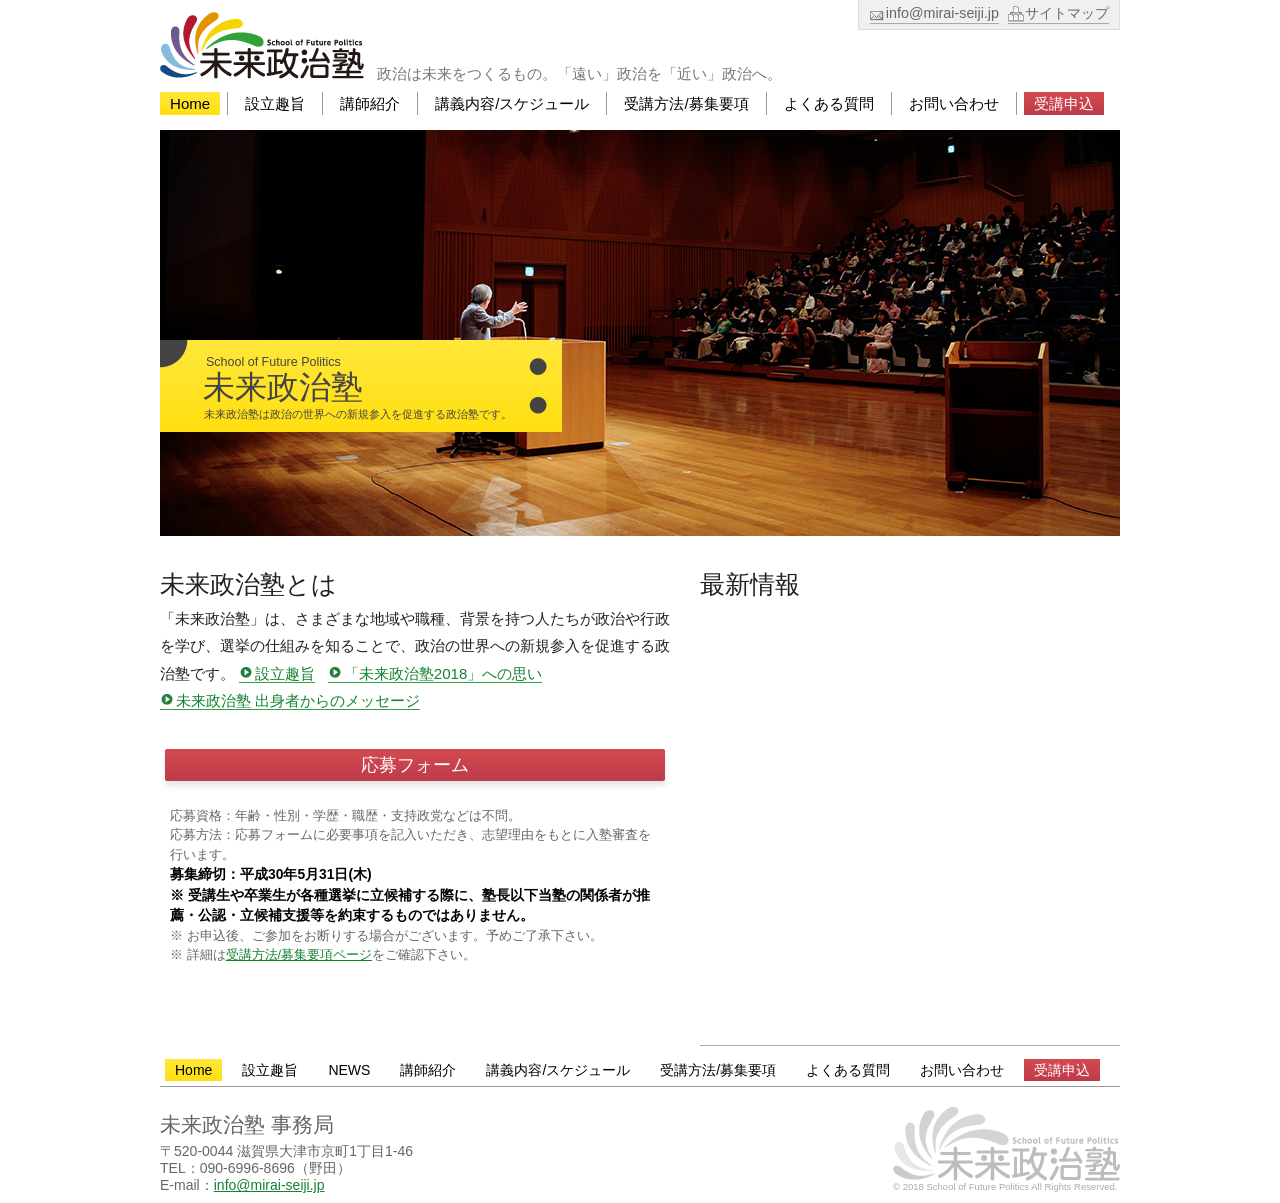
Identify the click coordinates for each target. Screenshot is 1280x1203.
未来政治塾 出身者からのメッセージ (298, 701)
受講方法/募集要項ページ (299, 954)
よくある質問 (829, 103)
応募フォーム (415, 765)
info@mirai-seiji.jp (942, 13)
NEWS (349, 1070)
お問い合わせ (954, 103)
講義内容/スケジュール (512, 103)
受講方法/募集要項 (686, 103)
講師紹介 (370, 103)
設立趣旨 (275, 103)
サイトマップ (1067, 13)
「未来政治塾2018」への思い (443, 674)
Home (190, 103)
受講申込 (1064, 103)
